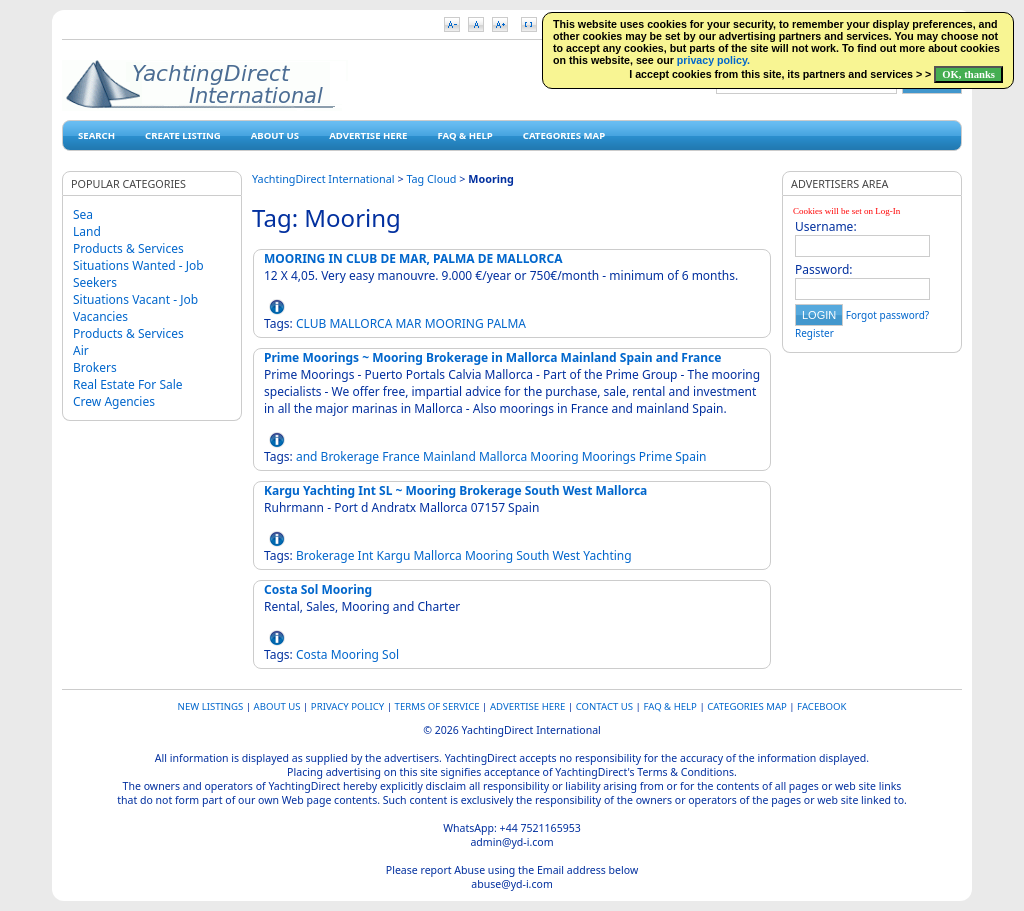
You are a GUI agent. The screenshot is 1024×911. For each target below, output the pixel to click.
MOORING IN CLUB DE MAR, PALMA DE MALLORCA (413, 258)
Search (96, 135)
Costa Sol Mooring (318, 589)
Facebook (821, 706)
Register (814, 333)
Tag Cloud (431, 178)
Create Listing (183, 135)
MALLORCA (360, 323)
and (307, 456)
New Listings (211, 706)
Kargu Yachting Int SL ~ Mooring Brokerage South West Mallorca (455, 490)
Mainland (449, 456)
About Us (275, 135)
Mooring (554, 456)
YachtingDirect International (323, 178)
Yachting (607, 555)
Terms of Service (437, 706)
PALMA (506, 323)
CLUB (311, 323)
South (532, 555)
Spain (690, 456)
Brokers (95, 367)
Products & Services (128, 248)
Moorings (609, 456)
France (401, 456)
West (566, 555)
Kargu (394, 555)
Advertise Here (368, 135)
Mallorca (503, 456)
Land (87, 231)
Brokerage (350, 456)
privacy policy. (713, 60)
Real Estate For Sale (128, 384)
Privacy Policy (347, 706)
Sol (390, 654)
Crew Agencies (114, 401)
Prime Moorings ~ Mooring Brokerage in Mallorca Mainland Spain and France (492, 357)
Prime (655, 456)
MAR (408, 323)
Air (81, 350)
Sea (83, 214)
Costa (312, 654)
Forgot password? (887, 315)
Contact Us (604, 706)
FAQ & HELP (464, 135)
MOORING (454, 323)
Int (366, 555)
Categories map (564, 135)
